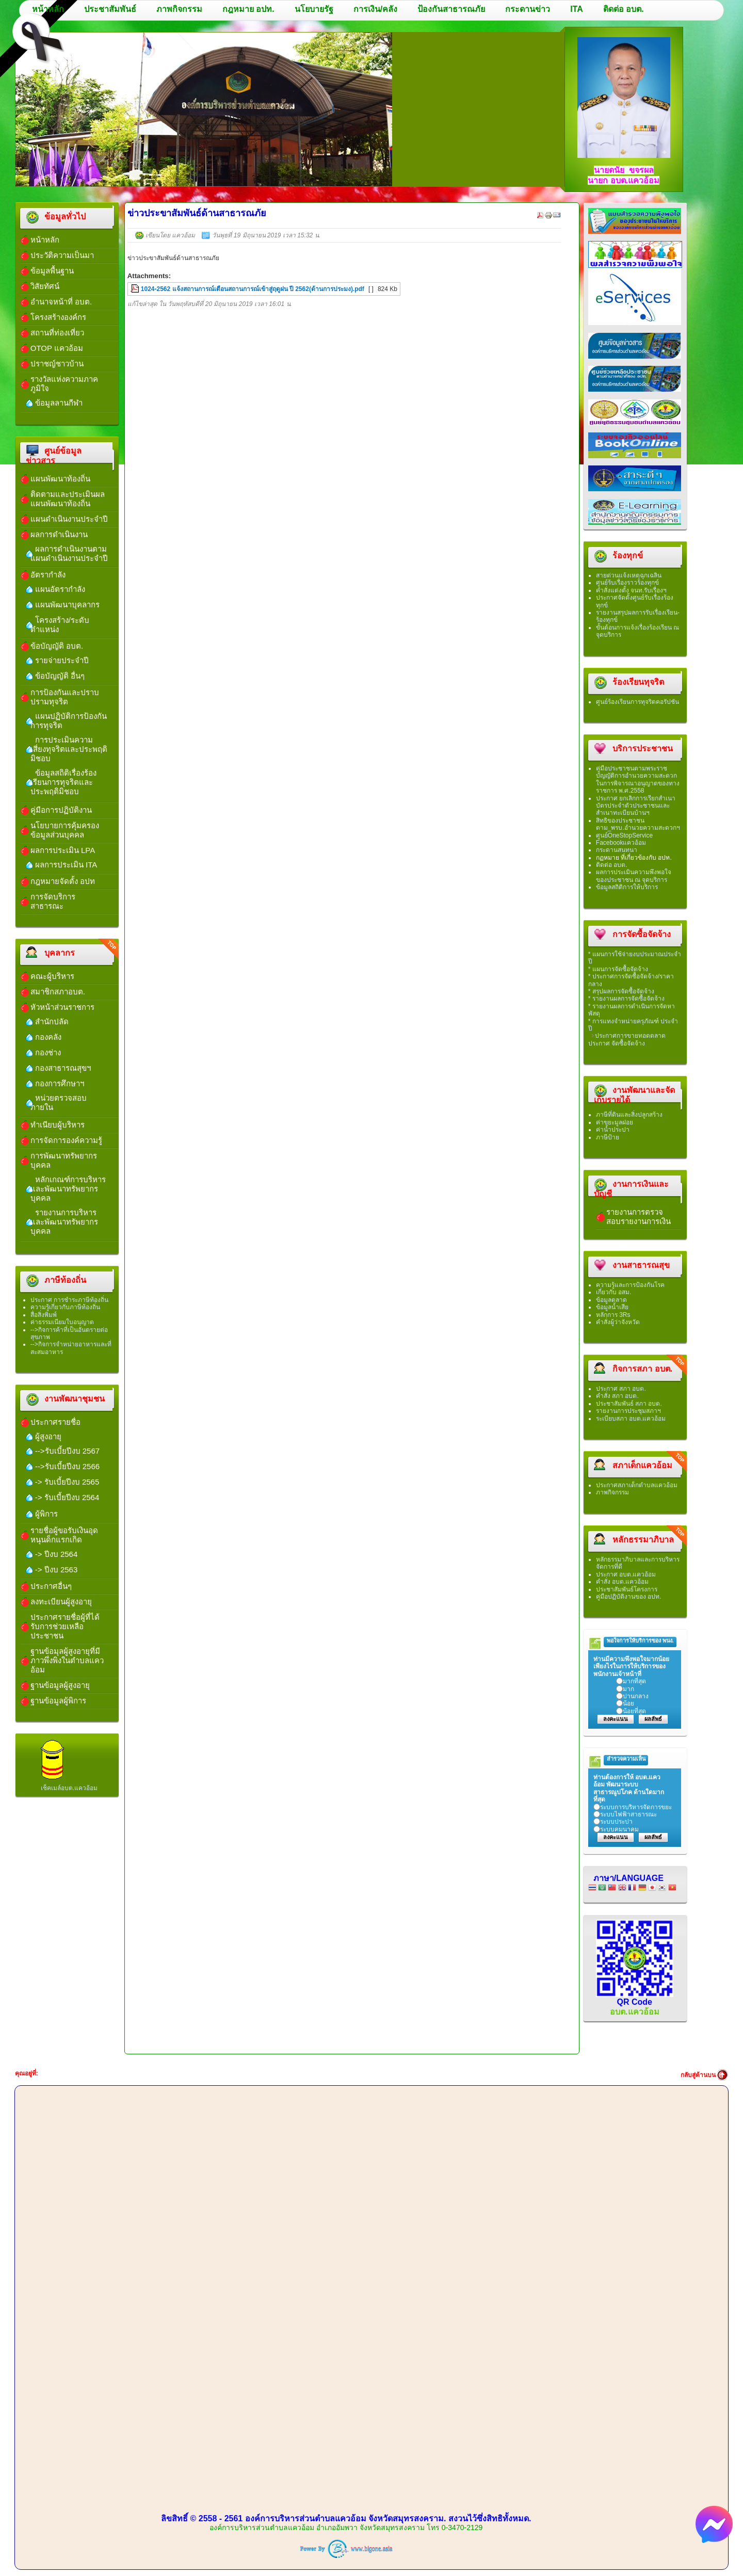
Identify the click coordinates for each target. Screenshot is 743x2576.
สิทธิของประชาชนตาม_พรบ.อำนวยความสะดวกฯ (638, 824)
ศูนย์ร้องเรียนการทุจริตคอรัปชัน (637, 701)
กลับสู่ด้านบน (698, 2075)
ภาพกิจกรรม (179, 9)
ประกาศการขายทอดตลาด (630, 1035)
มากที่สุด (634, 1681)
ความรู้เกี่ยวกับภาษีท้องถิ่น (65, 1307)
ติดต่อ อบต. (623, 9)
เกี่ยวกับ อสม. (614, 1292)
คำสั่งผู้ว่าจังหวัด (618, 1322)
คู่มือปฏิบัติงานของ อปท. (628, 1596)
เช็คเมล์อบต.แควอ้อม (69, 1788)
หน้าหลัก (48, 9)
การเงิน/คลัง (375, 9)
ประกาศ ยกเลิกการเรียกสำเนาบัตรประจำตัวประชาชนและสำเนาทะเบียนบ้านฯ (635, 806)
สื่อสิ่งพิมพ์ (43, 1314)
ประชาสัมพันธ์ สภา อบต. (629, 1403)
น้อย (628, 1703)
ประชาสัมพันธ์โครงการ (626, 1589)
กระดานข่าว (527, 9)
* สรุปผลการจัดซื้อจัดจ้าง (621, 991)
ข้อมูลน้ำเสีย (612, 1307)
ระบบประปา (616, 1821)
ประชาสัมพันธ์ (110, 9)
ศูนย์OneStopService (624, 835)
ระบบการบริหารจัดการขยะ (636, 1807)
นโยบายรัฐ (314, 9)
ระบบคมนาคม (619, 1829)
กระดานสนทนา (616, 850)
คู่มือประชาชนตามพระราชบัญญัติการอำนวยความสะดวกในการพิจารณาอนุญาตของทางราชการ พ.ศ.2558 (638, 779)
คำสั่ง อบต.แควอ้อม (622, 1581)
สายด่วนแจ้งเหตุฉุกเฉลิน (628, 575)
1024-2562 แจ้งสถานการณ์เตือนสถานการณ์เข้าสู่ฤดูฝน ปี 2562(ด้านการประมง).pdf (252, 289)
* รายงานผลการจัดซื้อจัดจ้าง (626, 998)
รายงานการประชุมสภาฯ (628, 1410)
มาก (628, 1689)
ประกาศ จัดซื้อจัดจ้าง (616, 1043)
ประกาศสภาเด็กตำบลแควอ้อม (636, 1485)
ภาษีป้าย (607, 1137)
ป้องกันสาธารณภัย (451, 9)
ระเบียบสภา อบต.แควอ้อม (631, 1418)
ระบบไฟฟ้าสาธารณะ (628, 1814)
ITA (576, 9)
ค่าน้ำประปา (612, 1129)
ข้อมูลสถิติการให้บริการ (627, 887)
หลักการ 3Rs (613, 1314)
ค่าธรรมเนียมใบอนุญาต (62, 1322)
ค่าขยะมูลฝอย (614, 1122)
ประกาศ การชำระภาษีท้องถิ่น (69, 1299)
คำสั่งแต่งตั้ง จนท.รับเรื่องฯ (631, 590)
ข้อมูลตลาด (611, 1299)
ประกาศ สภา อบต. (621, 1388)
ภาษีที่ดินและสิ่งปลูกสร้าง (629, 1114)
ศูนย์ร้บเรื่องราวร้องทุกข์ (627, 582)
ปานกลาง (636, 1696)
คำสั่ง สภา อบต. (617, 1395)
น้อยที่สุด (634, 1711)
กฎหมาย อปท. (248, 9)
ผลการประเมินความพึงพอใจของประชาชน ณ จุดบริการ (633, 875)
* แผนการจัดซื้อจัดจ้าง (618, 969)
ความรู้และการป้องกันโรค (630, 1285)
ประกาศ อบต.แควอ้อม (626, 1574)
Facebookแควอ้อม (621, 842)
